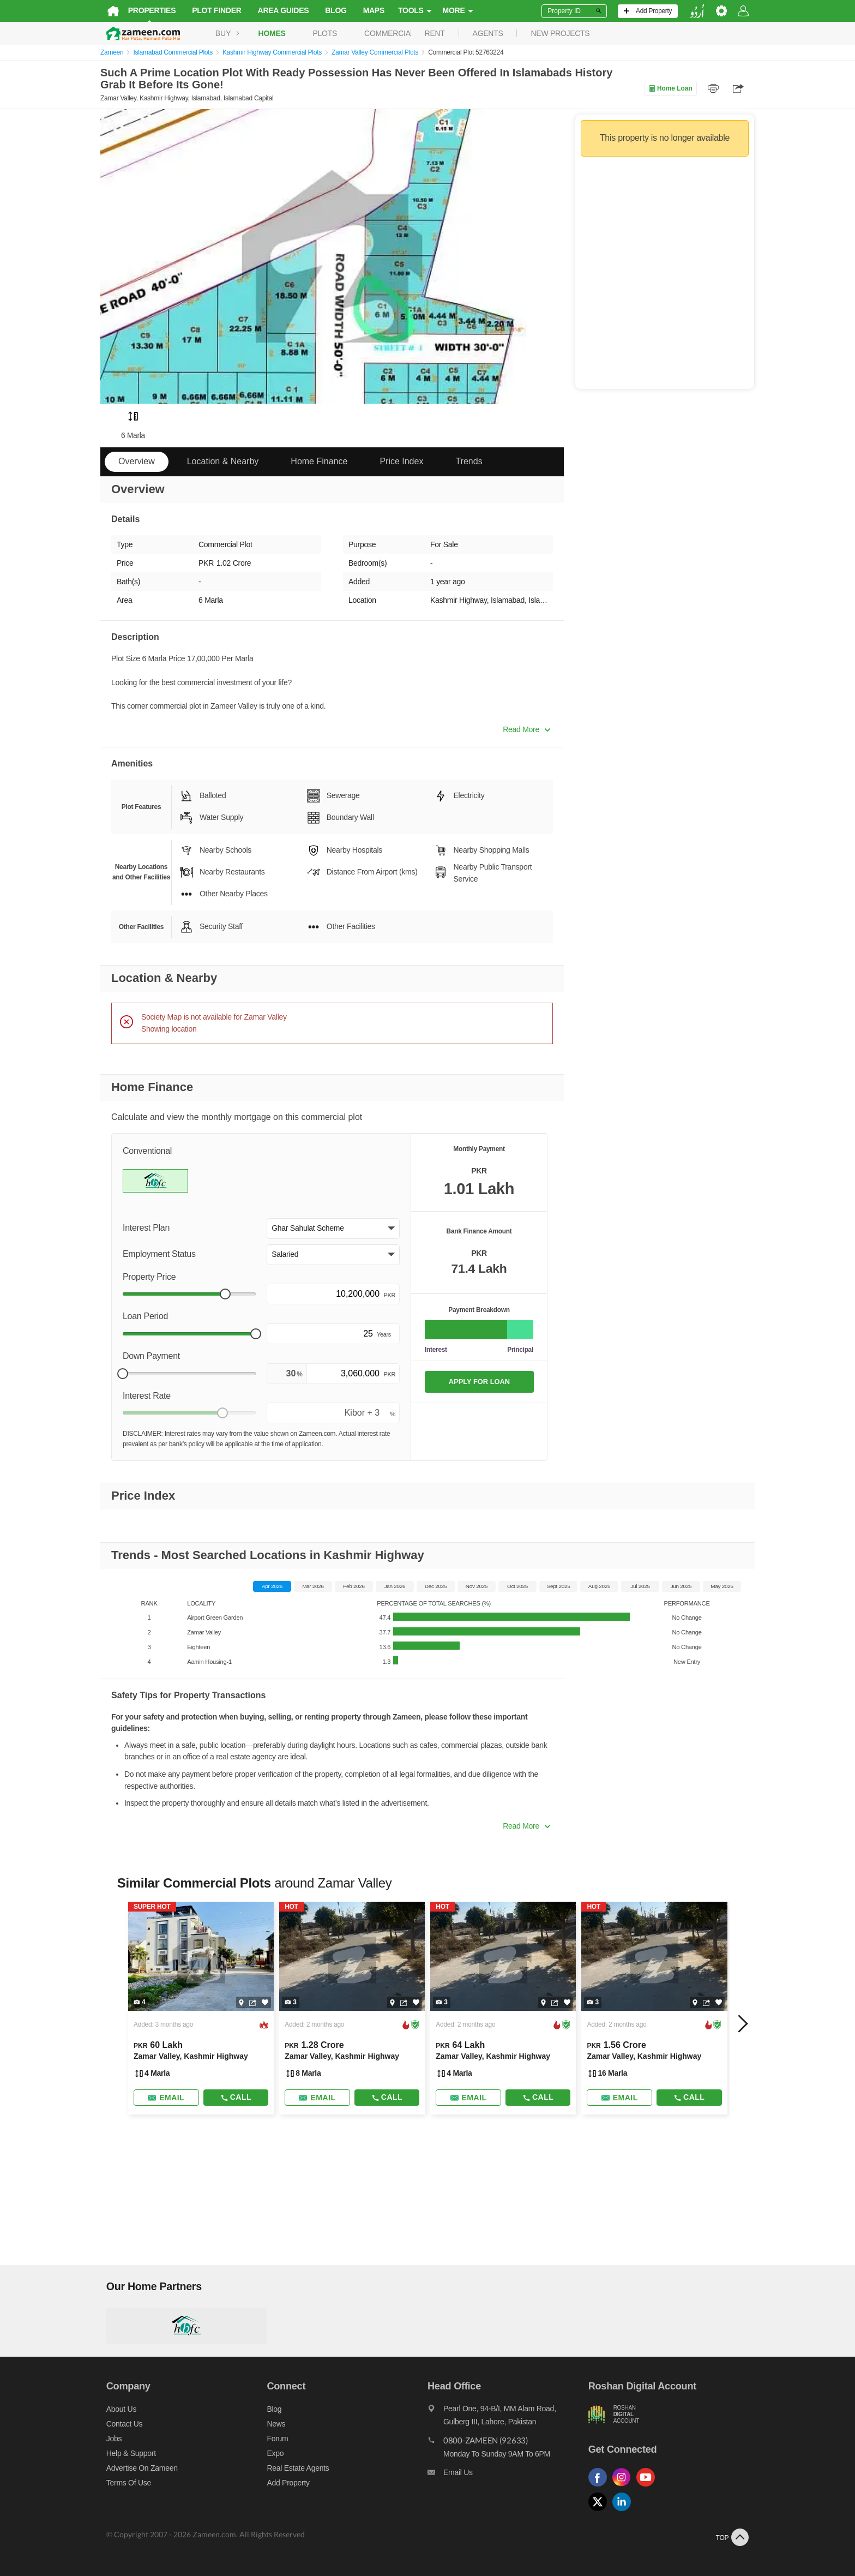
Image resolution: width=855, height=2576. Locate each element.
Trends (468, 461)
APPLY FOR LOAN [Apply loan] (479, 1381)
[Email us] (509, 2475)
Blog (330, 10)
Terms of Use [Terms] (122, 2482)
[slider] (225, 1294)
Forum (274, 2438)
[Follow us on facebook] (603, 2487)
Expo (272, 2453)
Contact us (118, 2423)
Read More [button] (526, 729)
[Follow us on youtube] (651, 2487)
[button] (333, 1228)
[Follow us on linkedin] (627, 2511)
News (273, 2423)
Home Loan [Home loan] (670, 88)
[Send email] (161, 2097)
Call (232, 2097)
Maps (367, 10)
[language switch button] (703, 11)
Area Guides (277, 10)
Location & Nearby (223, 461)
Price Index (401, 461)
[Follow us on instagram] (627, 2487)
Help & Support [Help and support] (125, 2453)
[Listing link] (196, 2008)
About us (115, 2409)
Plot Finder (211, 10)
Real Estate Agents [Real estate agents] (295, 2468)
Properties (146, 10)
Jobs (108, 2438)
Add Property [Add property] (285, 2482)
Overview (136, 461)
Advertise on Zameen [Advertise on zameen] (136, 2468)
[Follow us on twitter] (603, 2511)
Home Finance (319, 461)
